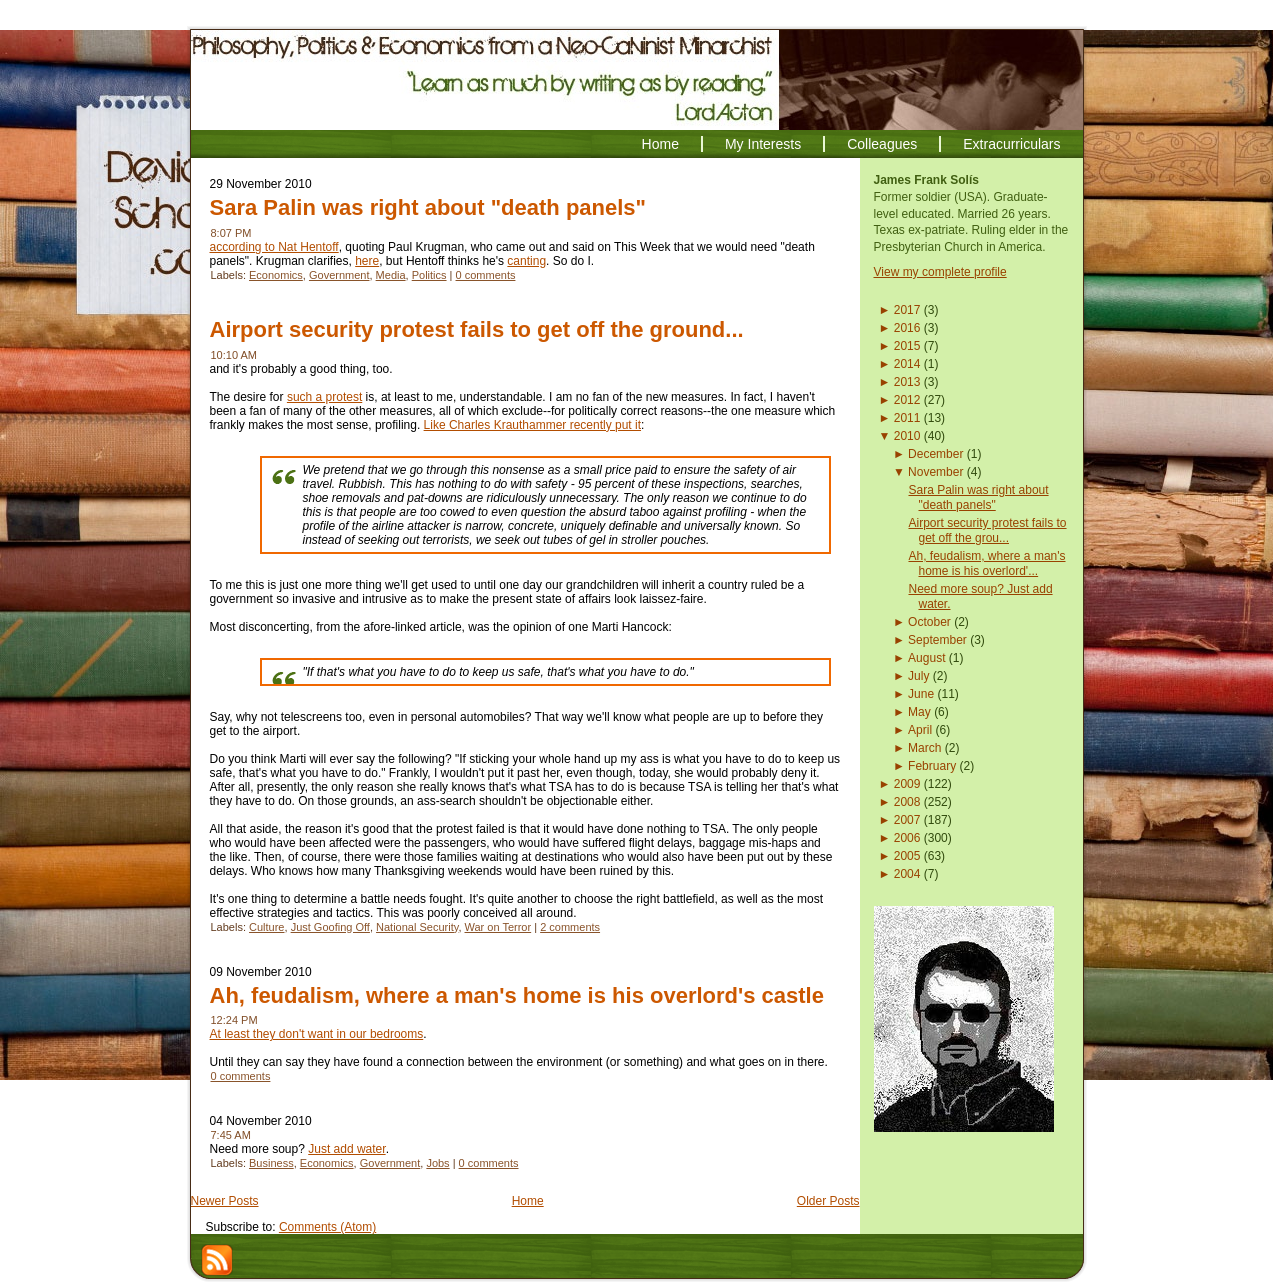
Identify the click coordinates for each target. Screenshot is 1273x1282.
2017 (907, 310)
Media (391, 275)
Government (339, 275)
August (926, 658)
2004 (907, 874)
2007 (907, 820)
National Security (417, 927)
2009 (907, 784)
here (367, 261)
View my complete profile (940, 272)
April (920, 730)
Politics (429, 275)
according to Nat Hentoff (274, 247)
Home (528, 1201)
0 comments (486, 275)
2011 (907, 418)
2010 (907, 436)
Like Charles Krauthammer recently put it (532, 425)
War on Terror (498, 927)
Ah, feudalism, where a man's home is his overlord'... (986, 563)
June (921, 694)
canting (526, 261)
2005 (907, 856)
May (919, 712)
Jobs (437, 1163)
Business (271, 1163)
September (937, 640)
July (918, 676)
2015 (907, 346)
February (932, 766)
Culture (266, 927)
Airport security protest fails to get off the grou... (987, 530)
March (924, 748)
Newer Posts (225, 1201)
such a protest (324, 397)
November (935, 472)
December (935, 454)
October (929, 622)
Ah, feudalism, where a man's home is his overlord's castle (517, 995)
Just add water (346, 1149)
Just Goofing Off (330, 927)
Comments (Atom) (327, 1227)
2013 (907, 382)
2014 (907, 364)
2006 (907, 838)
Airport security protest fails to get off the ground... (477, 329)
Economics (276, 275)
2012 (907, 400)
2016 (907, 328)
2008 (907, 802)
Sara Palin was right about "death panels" (428, 207)
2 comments (570, 927)
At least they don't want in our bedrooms (317, 1034)
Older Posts (828, 1201)
